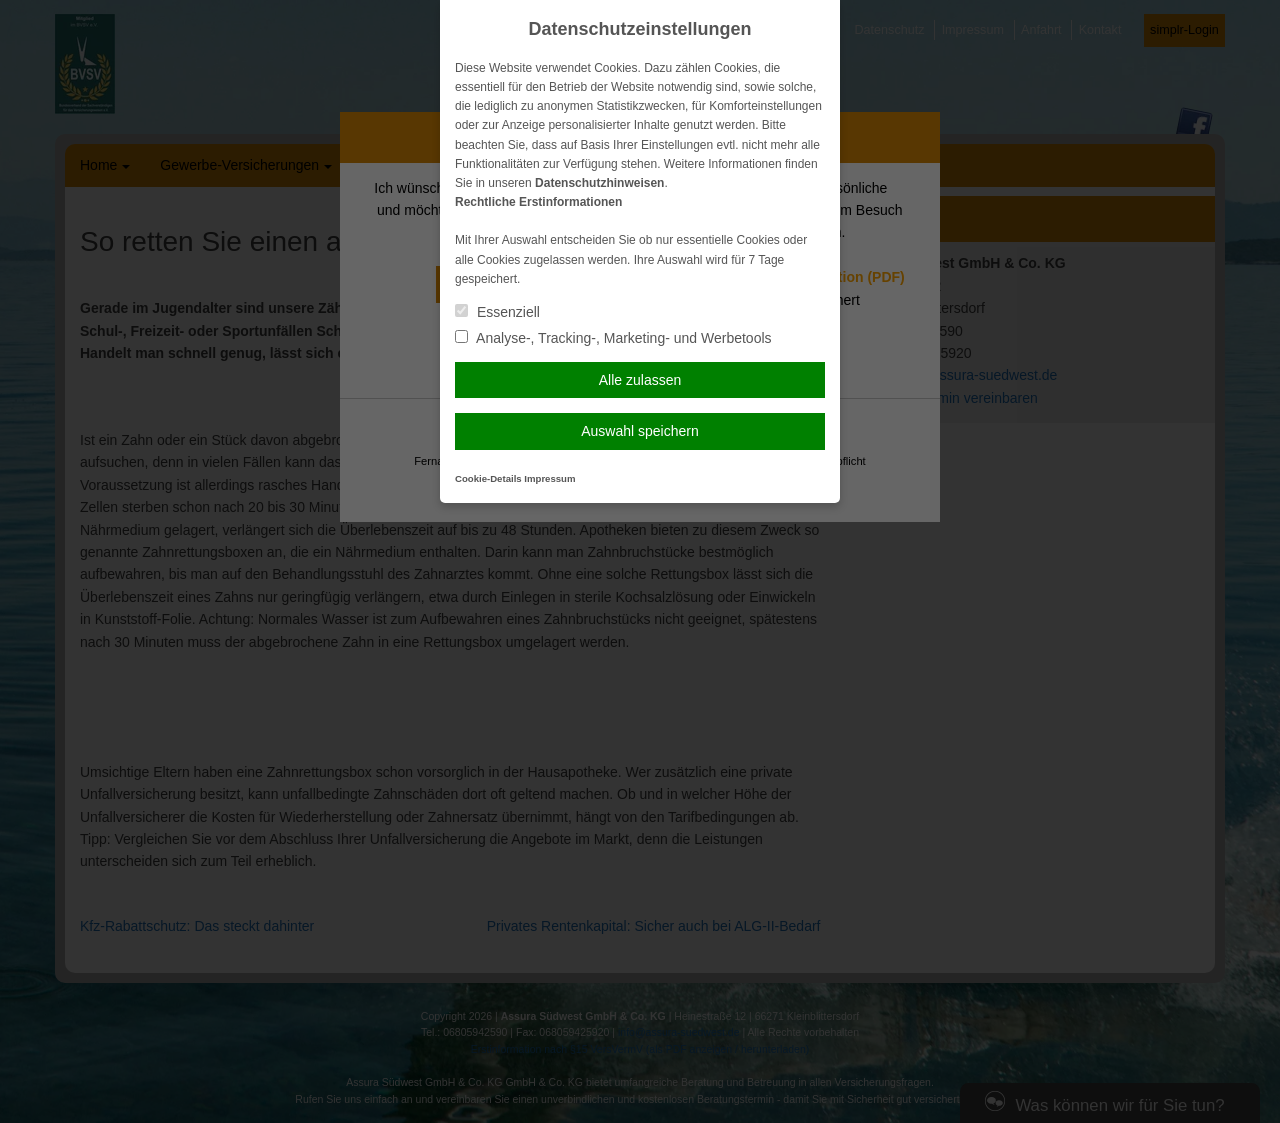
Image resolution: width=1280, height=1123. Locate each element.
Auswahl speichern (640, 431)
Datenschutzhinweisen (599, 183)
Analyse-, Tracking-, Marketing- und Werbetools (613, 338)
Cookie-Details (488, 478)
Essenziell (497, 312)
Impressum (549, 478)
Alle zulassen (640, 380)
